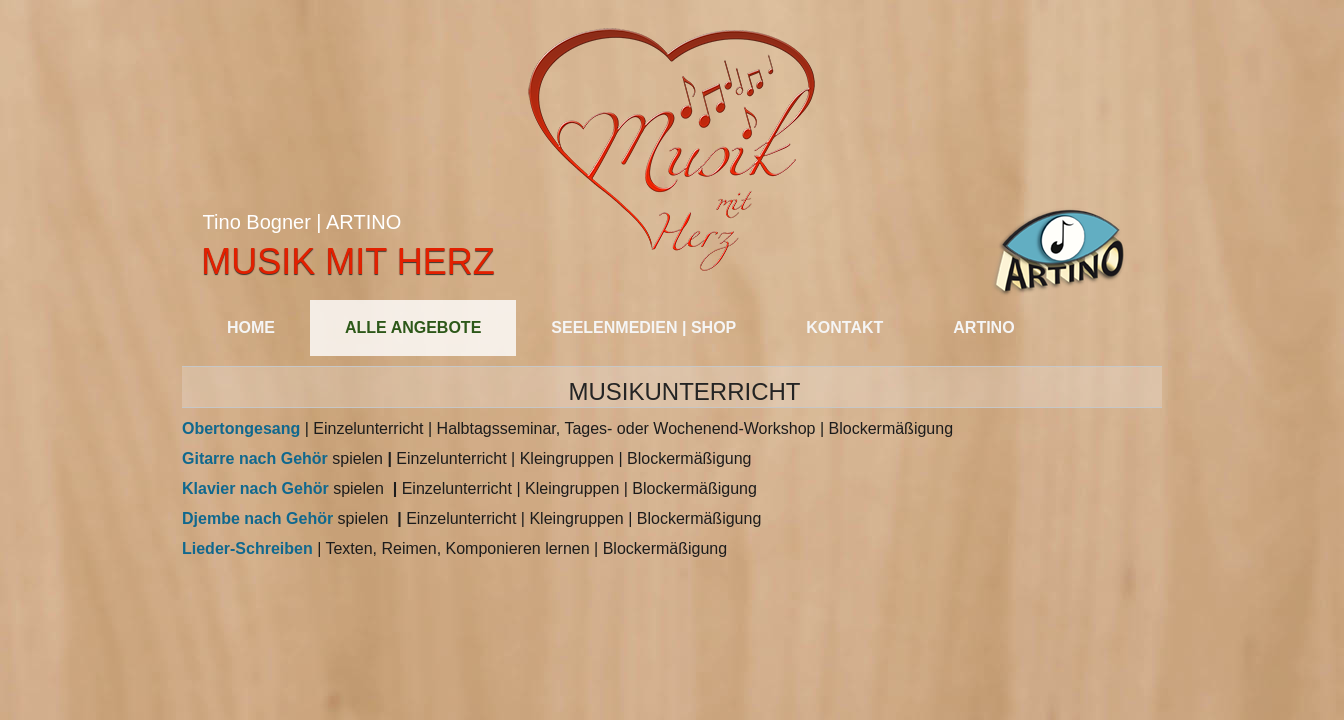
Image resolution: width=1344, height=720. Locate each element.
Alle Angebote (413, 327)
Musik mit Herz (347, 261)
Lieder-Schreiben (247, 548)
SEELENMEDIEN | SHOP (643, 327)
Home (251, 327)
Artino (983, 327)
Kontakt (844, 327)
